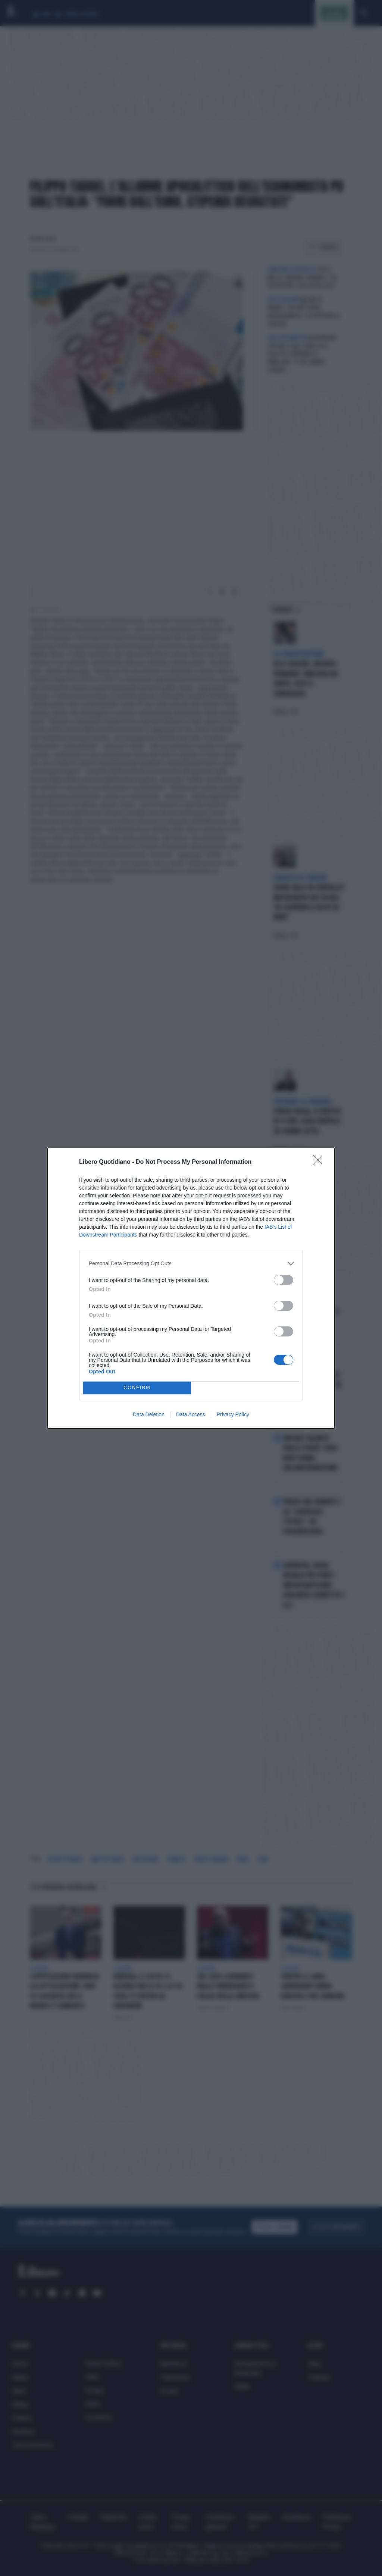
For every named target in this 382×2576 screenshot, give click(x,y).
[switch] (283, 1280)
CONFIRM (137, 1388)
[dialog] (191, 1288)
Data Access (190, 1414)
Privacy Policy (233, 1414)
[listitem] (191, 1263)
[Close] (320, 1162)
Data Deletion (149, 1414)
